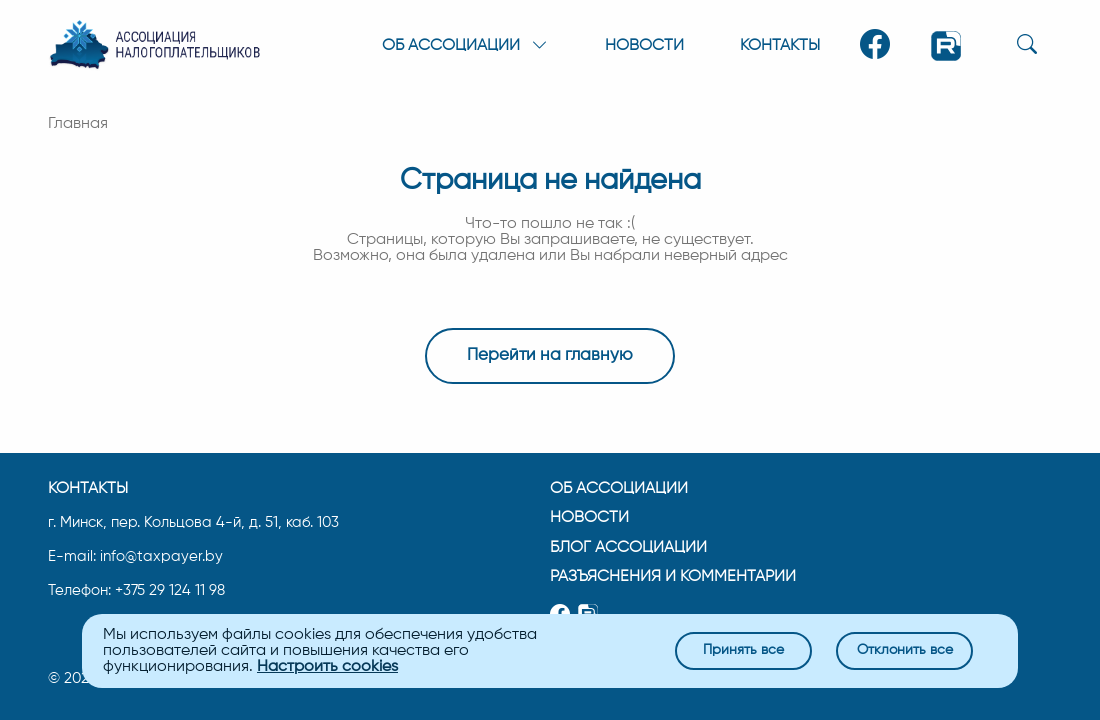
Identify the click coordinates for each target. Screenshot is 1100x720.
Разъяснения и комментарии (673, 576)
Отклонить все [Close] (905, 650)
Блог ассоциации (628, 546)
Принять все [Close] (743, 650)
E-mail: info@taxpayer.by (135, 556)
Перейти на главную (550, 356)
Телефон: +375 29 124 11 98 (136, 589)
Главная (78, 124)
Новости (644, 46)
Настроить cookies (327, 667)
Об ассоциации (619, 487)
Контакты (780, 46)
